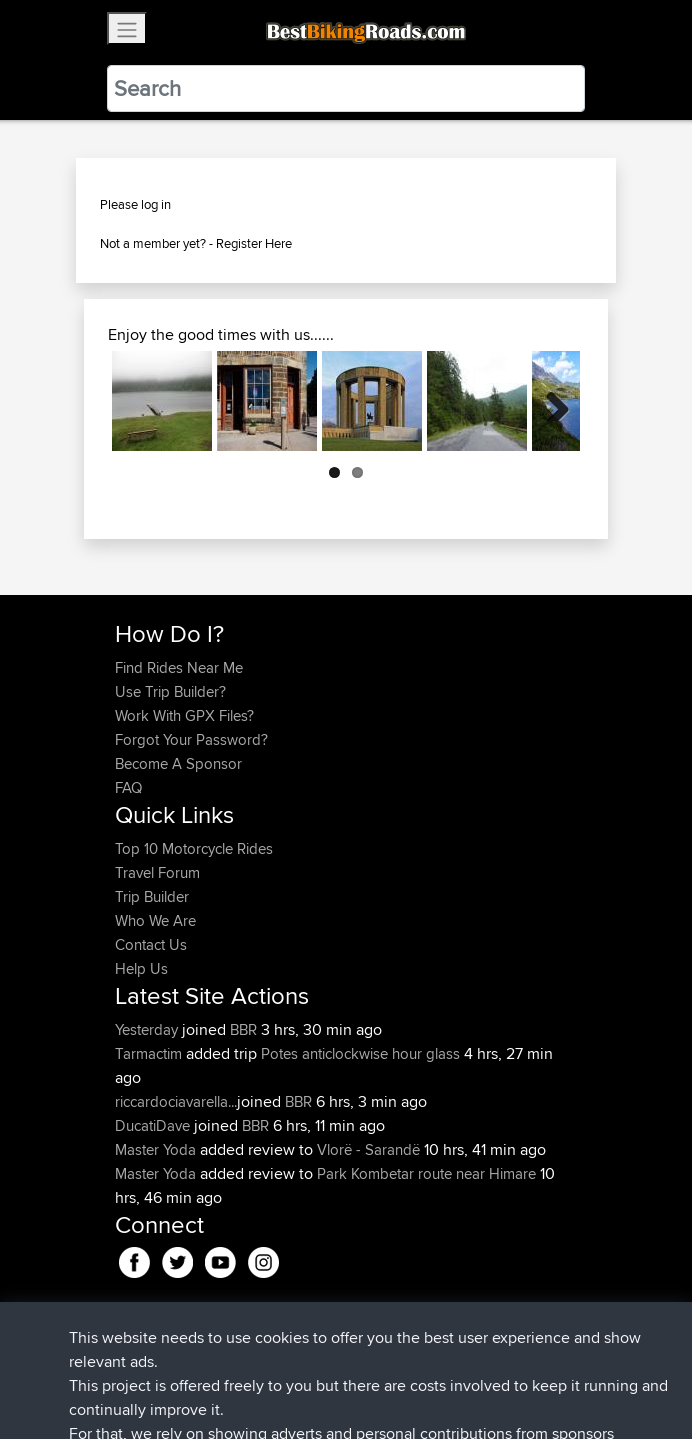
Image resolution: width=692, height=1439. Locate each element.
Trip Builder (152, 896)
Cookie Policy (482, 1361)
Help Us (141, 968)
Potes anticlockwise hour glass (360, 1053)
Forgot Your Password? (191, 739)
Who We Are (155, 920)
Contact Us (151, 944)
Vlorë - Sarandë (368, 1149)
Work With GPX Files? (184, 715)
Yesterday (148, 1029)
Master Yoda (157, 1149)
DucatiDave (154, 1125)
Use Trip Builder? (170, 691)
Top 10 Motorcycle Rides (194, 848)
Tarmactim (150, 1053)
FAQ (128, 787)
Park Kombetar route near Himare (426, 1173)
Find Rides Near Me (179, 667)
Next (550, 401)
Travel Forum (157, 872)
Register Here (254, 243)
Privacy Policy (383, 1361)
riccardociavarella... (176, 1101)
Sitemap (301, 1361)
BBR (243, 1029)
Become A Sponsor (178, 763)
